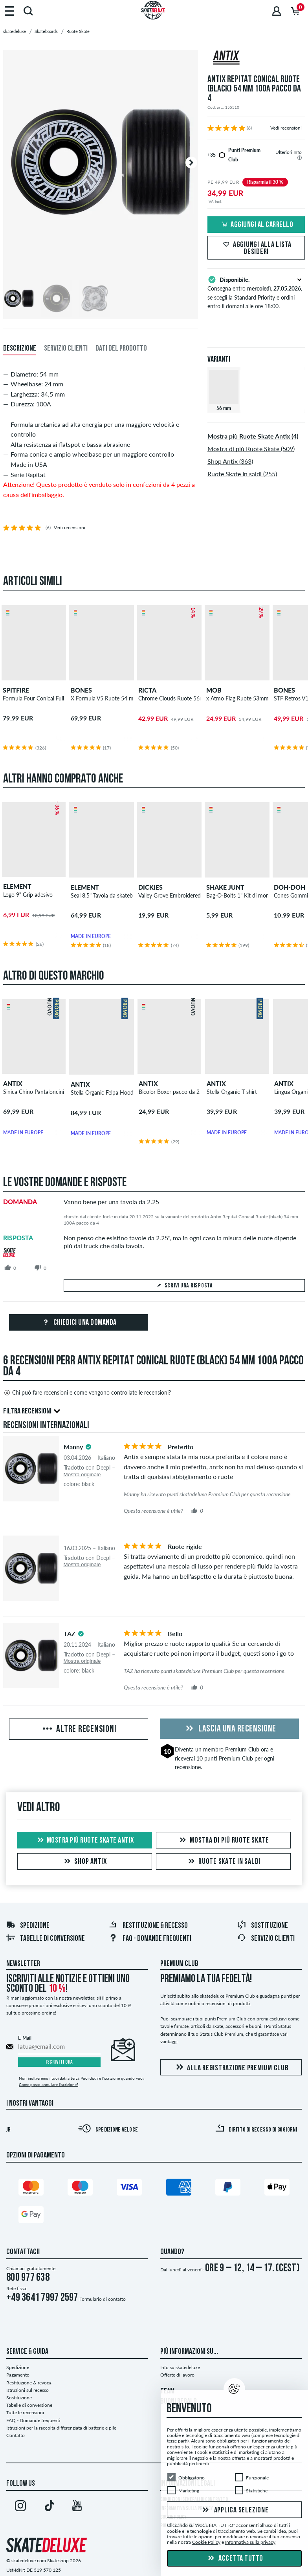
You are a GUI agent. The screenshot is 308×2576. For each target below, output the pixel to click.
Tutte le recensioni (25, 2412)
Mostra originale (82, 1474)
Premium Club (242, 1749)
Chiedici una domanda (78, 1323)
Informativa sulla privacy (250, 2542)
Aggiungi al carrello (256, 225)
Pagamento (17, 2375)
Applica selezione (234, 2510)
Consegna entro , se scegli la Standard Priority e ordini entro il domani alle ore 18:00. (256, 292)
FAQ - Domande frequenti (149, 1939)
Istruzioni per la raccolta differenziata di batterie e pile (61, 2428)
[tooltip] (299, 157)
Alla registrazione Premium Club (230, 2067)
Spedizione (28, 1926)
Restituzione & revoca (28, 2383)
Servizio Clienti (266, 1939)
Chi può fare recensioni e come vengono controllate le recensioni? (87, 1393)
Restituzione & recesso (148, 1926)
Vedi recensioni (286, 128)
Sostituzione (262, 1926)
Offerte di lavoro (177, 2375)
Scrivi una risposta (184, 1286)
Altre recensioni (79, 1729)
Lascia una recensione (229, 1729)
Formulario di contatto (102, 2299)
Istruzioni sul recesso (27, 2390)
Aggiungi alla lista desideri (256, 248)
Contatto (15, 2435)
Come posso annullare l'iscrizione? (48, 2084)
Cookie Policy (206, 2542)
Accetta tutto (234, 2559)
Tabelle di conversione (45, 1939)
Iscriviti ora (59, 2062)
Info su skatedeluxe (180, 2367)
